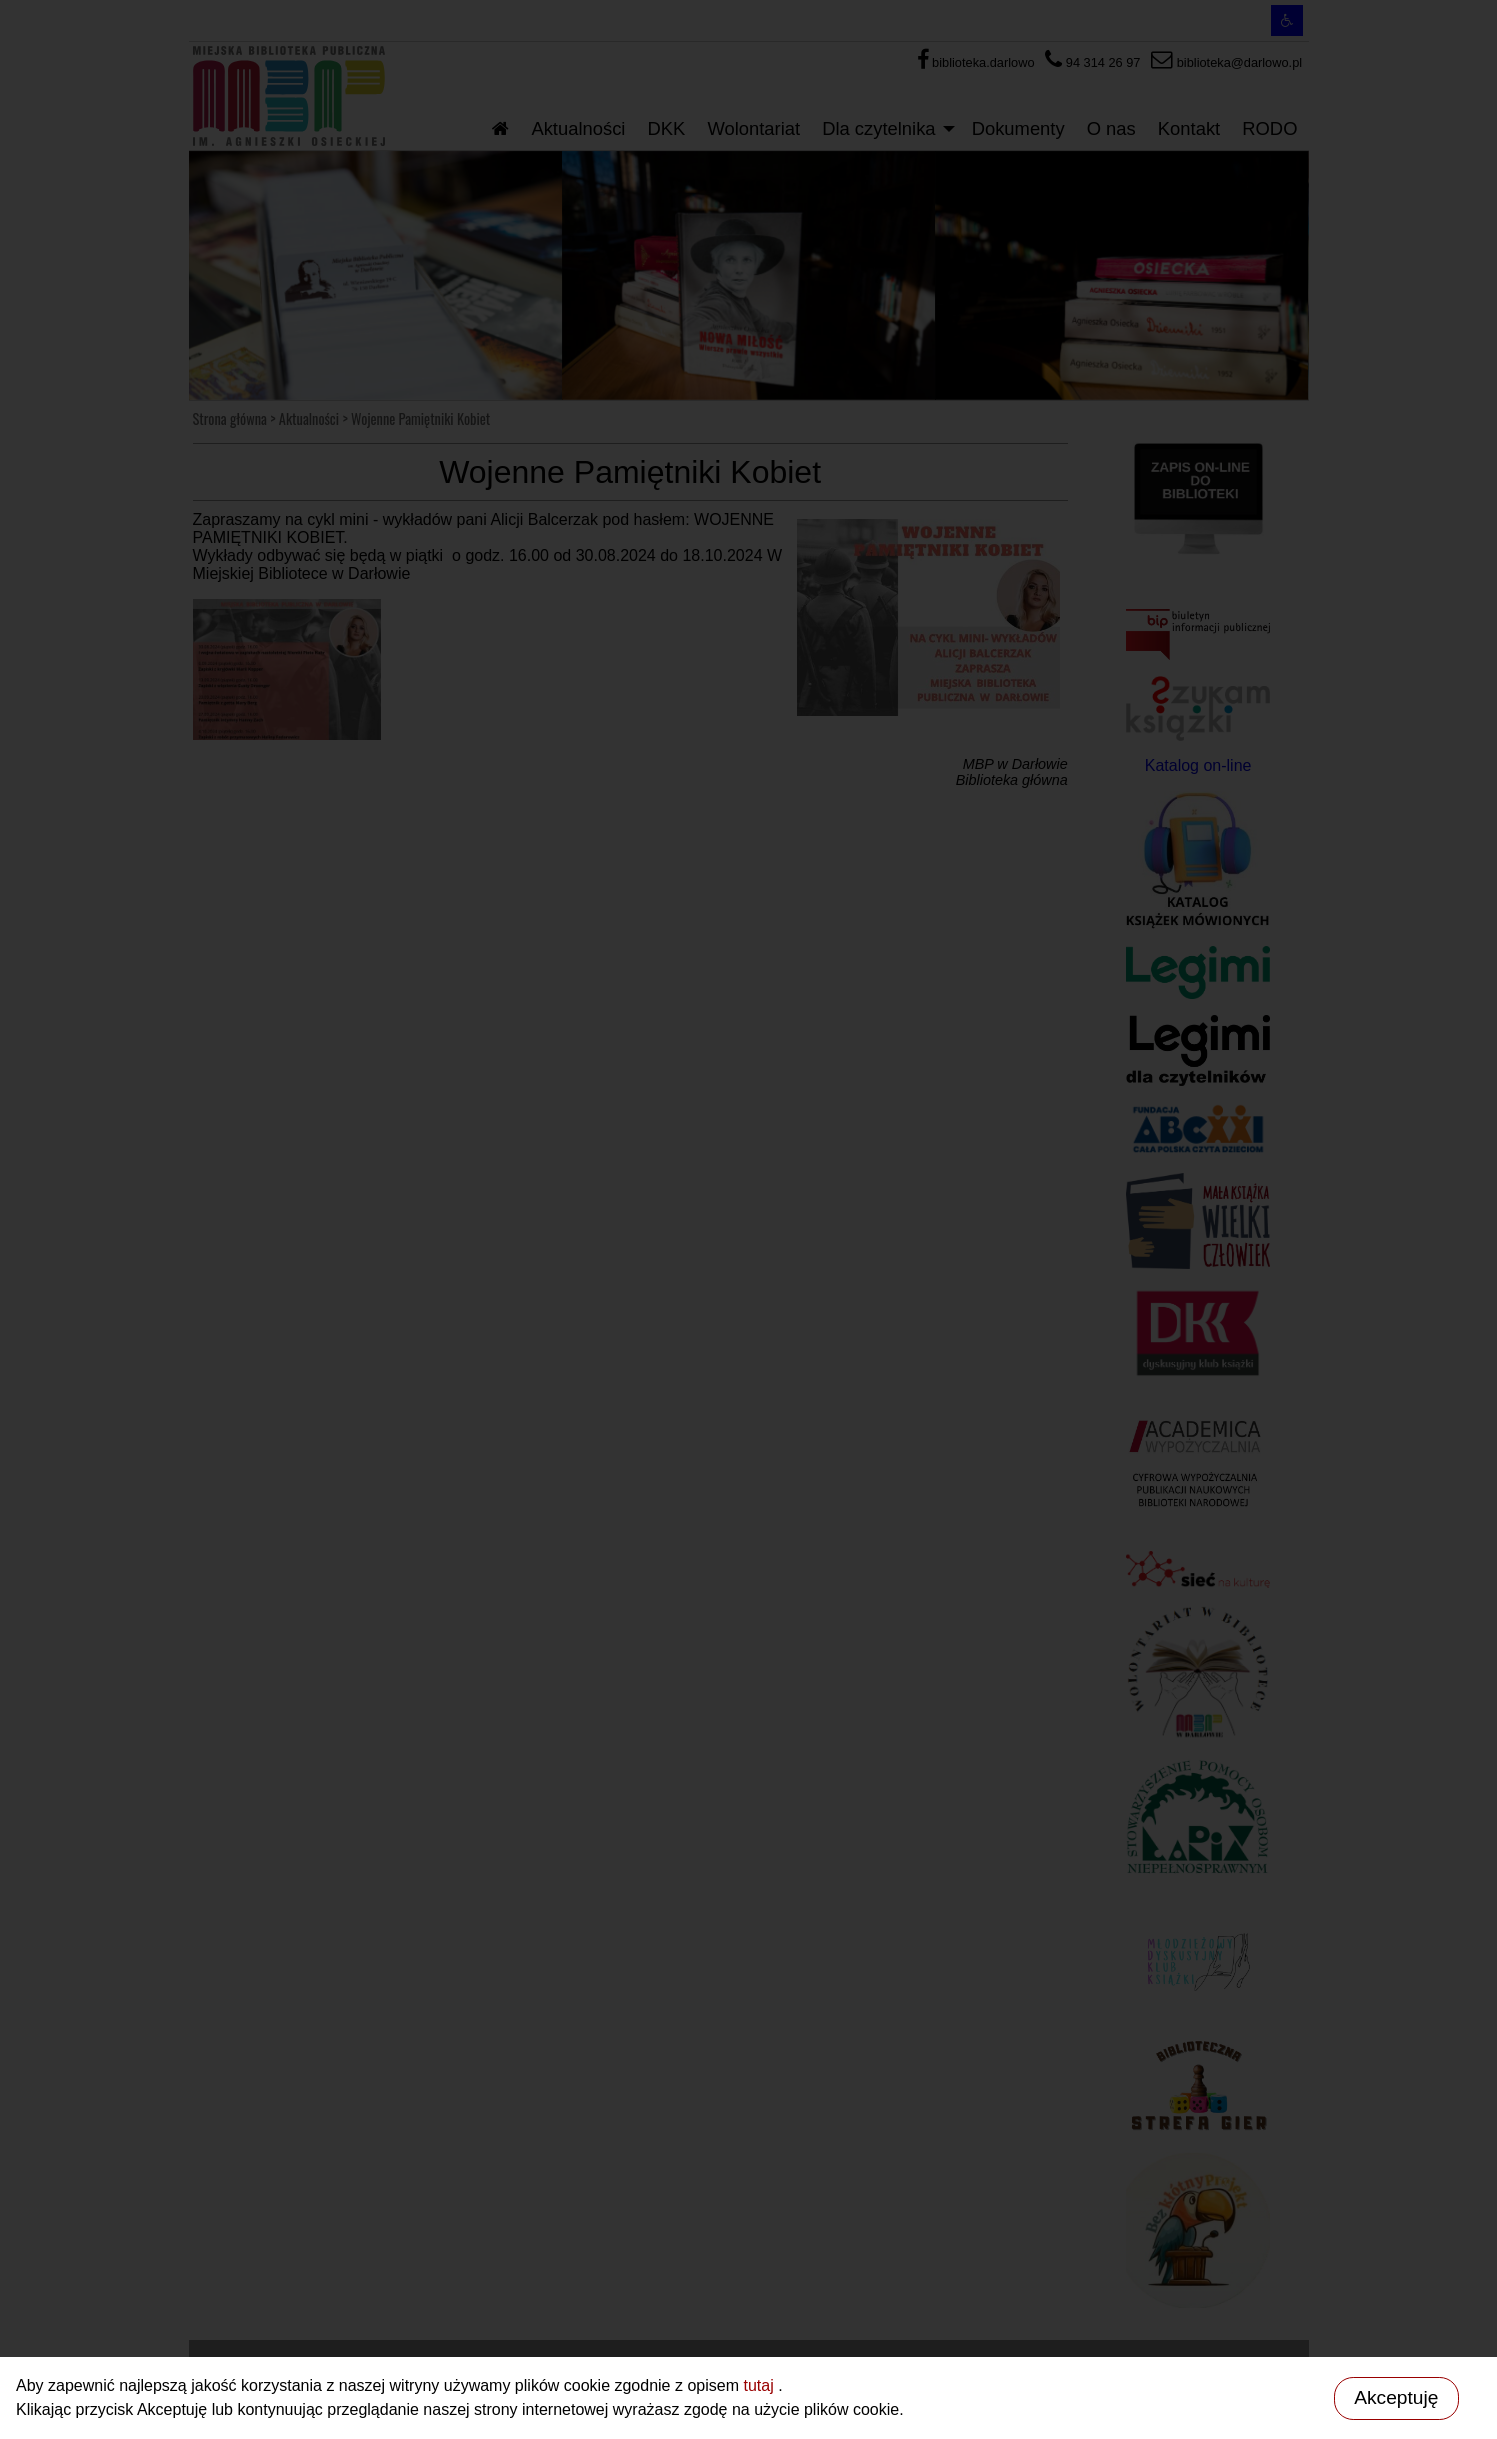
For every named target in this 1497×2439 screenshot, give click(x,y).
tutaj (760, 2385)
